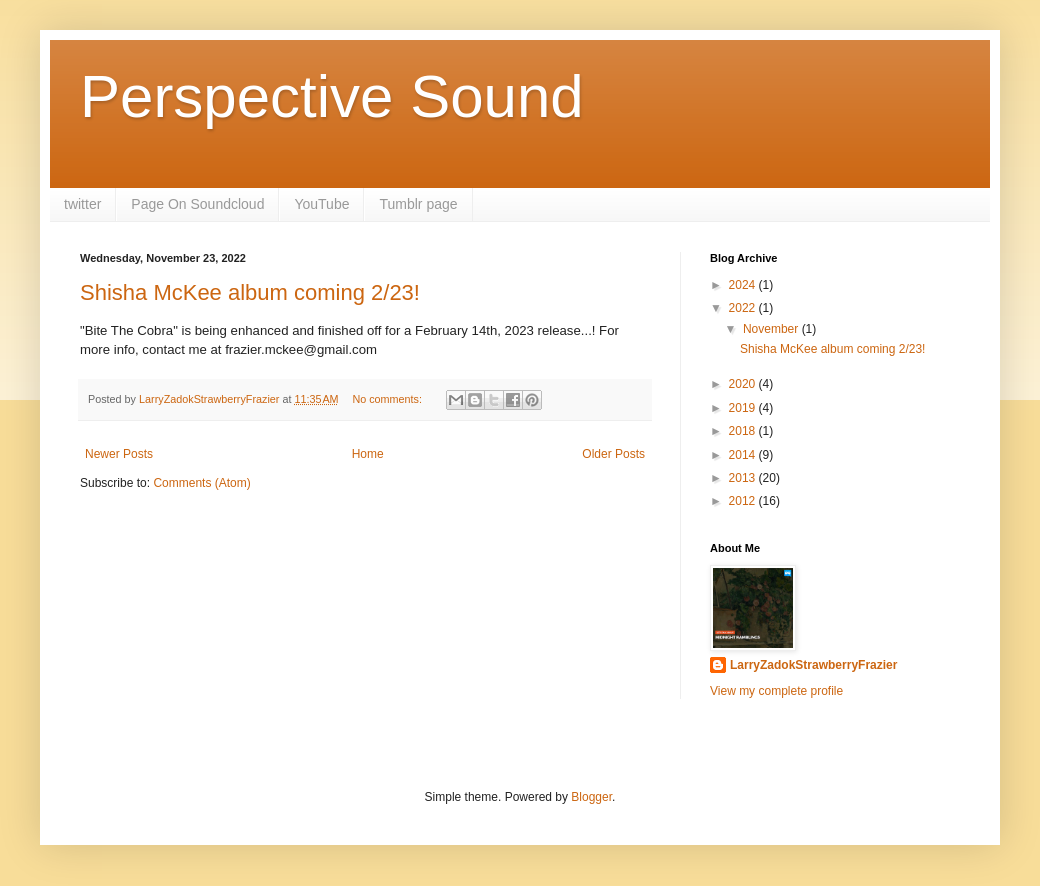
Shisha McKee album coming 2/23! (250, 292)
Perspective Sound (332, 96)
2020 (744, 384)
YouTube (321, 204)
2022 (744, 308)
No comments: (388, 399)
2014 (744, 455)
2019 (744, 408)
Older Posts (613, 454)
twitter (82, 204)
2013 (744, 478)
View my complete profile (776, 691)
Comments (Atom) (201, 483)
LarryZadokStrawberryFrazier (813, 665)
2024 (744, 285)
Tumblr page (418, 204)
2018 (744, 431)
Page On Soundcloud (197, 204)
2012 (744, 501)
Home (368, 454)
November (772, 329)
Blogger (591, 797)
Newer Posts (119, 454)
